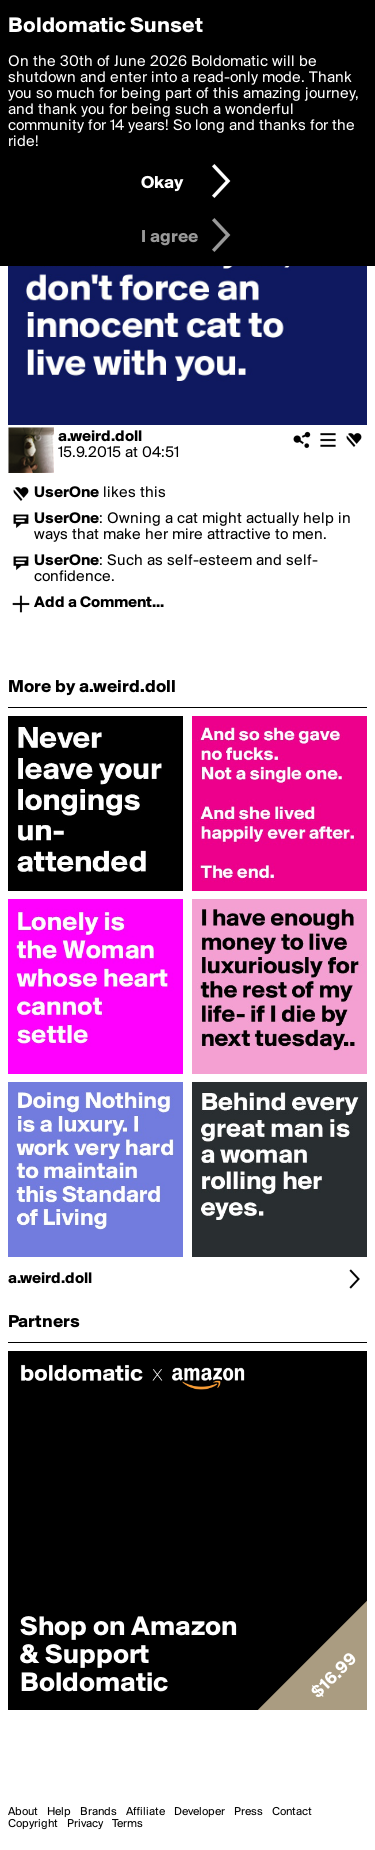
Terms (127, 1824)
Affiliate (145, 1812)
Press (248, 1812)
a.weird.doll (100, 437)
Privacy (85, 1824)
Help (59, 1812)
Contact (292, 1812)
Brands (98, 1812)
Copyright (33, 1824)
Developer (199, 1812)
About (23, 1812)
